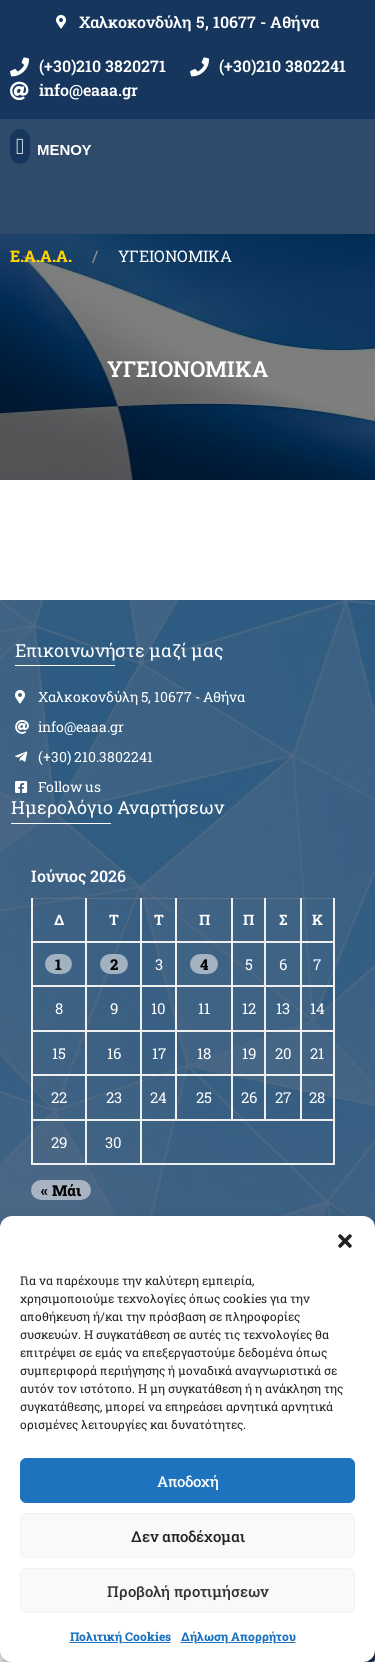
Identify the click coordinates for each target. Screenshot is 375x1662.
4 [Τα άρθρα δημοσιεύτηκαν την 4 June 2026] (204, 964)
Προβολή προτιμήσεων (187, 1591)
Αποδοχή (188, 1481)
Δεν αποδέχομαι (188, 1536)
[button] (345, 1241)
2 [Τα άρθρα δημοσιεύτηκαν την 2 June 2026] (114, 964)
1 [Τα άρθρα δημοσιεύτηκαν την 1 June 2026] (58, 964)
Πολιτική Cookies (120, 1636)
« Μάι (61, 1190)
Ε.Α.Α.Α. (41, 255)
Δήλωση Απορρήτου (238, 1636)
